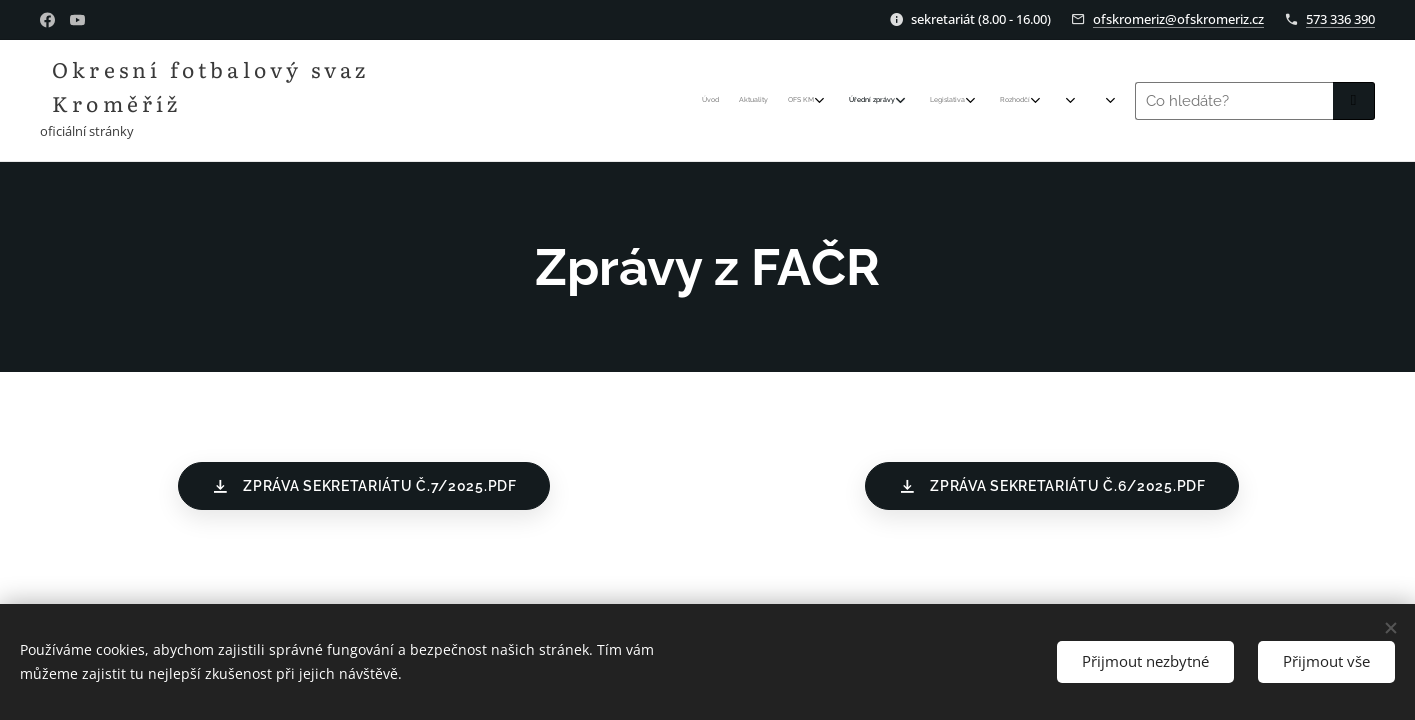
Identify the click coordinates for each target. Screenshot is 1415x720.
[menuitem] (847, 101)
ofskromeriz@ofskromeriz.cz (1178, 19)
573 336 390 (1340, 19)
